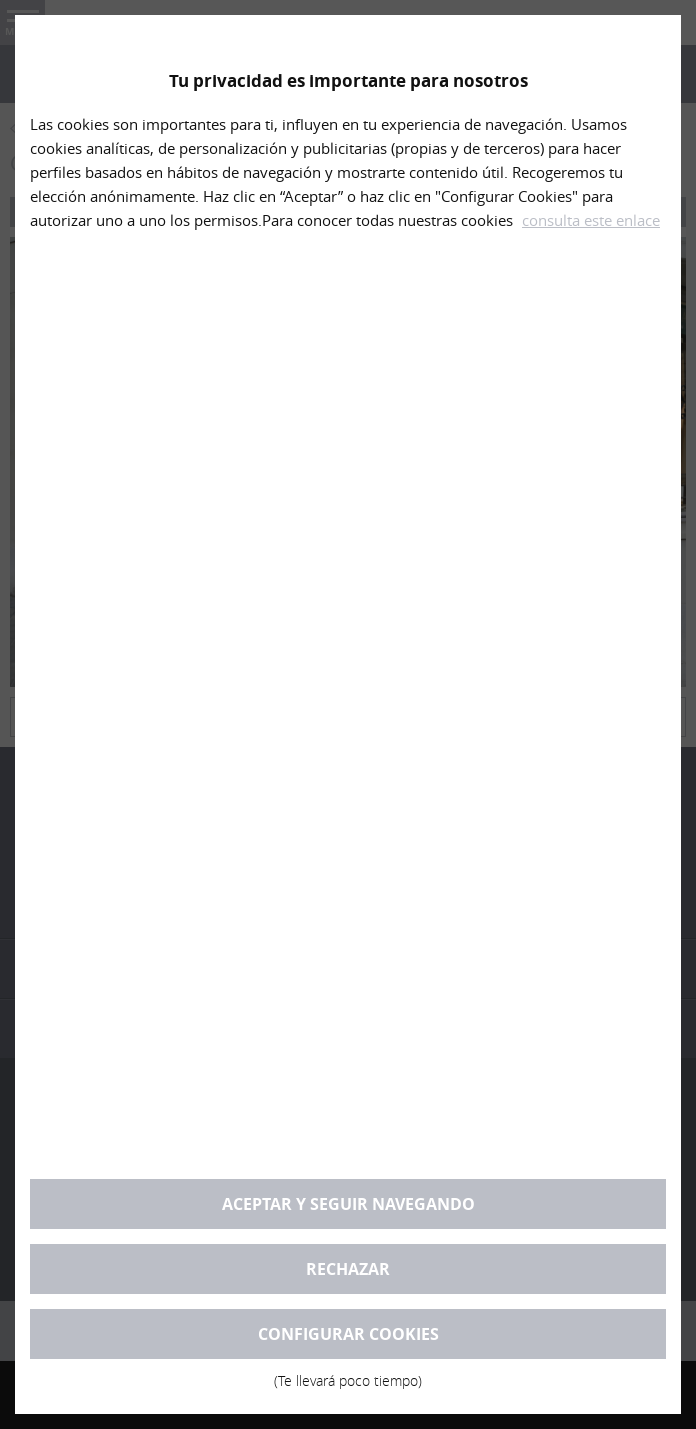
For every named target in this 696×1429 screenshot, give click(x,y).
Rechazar (348, 1269)
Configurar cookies (348, 1341)
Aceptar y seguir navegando (348, 1204)
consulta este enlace (591, 220)
